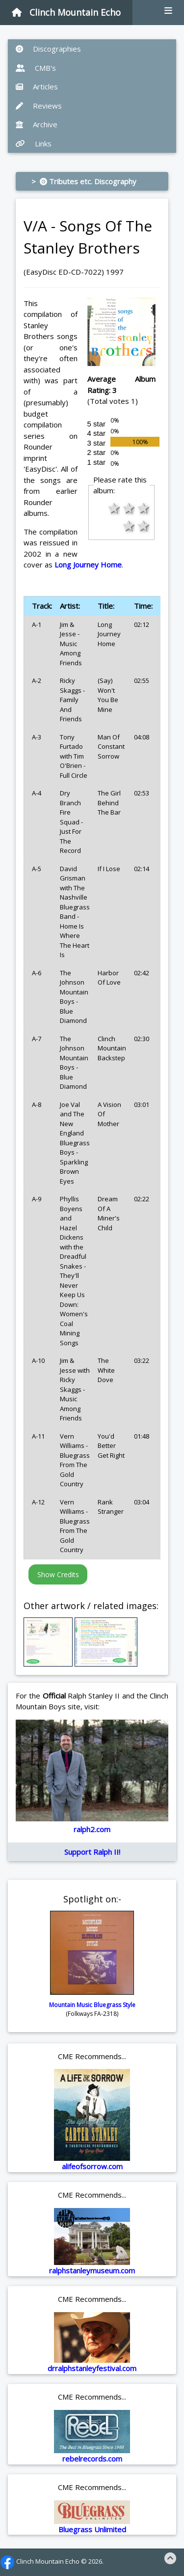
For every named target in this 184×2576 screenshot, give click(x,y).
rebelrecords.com (92, 2458)
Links (34, 143)
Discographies (48, 49)
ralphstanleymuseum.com (92, 2270)
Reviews (39, 106)
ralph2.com (92, 1829)
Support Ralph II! (92, 1852)
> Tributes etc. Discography (83, 181)
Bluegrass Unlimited (92, 2529)
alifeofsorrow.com (92, 2166)
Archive (36, 124)
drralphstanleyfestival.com (92, 2368)
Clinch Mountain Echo (66, 12)
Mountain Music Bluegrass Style (92, 2005)
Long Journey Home (88, 564)
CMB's (36, 68)
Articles (37, 86)
